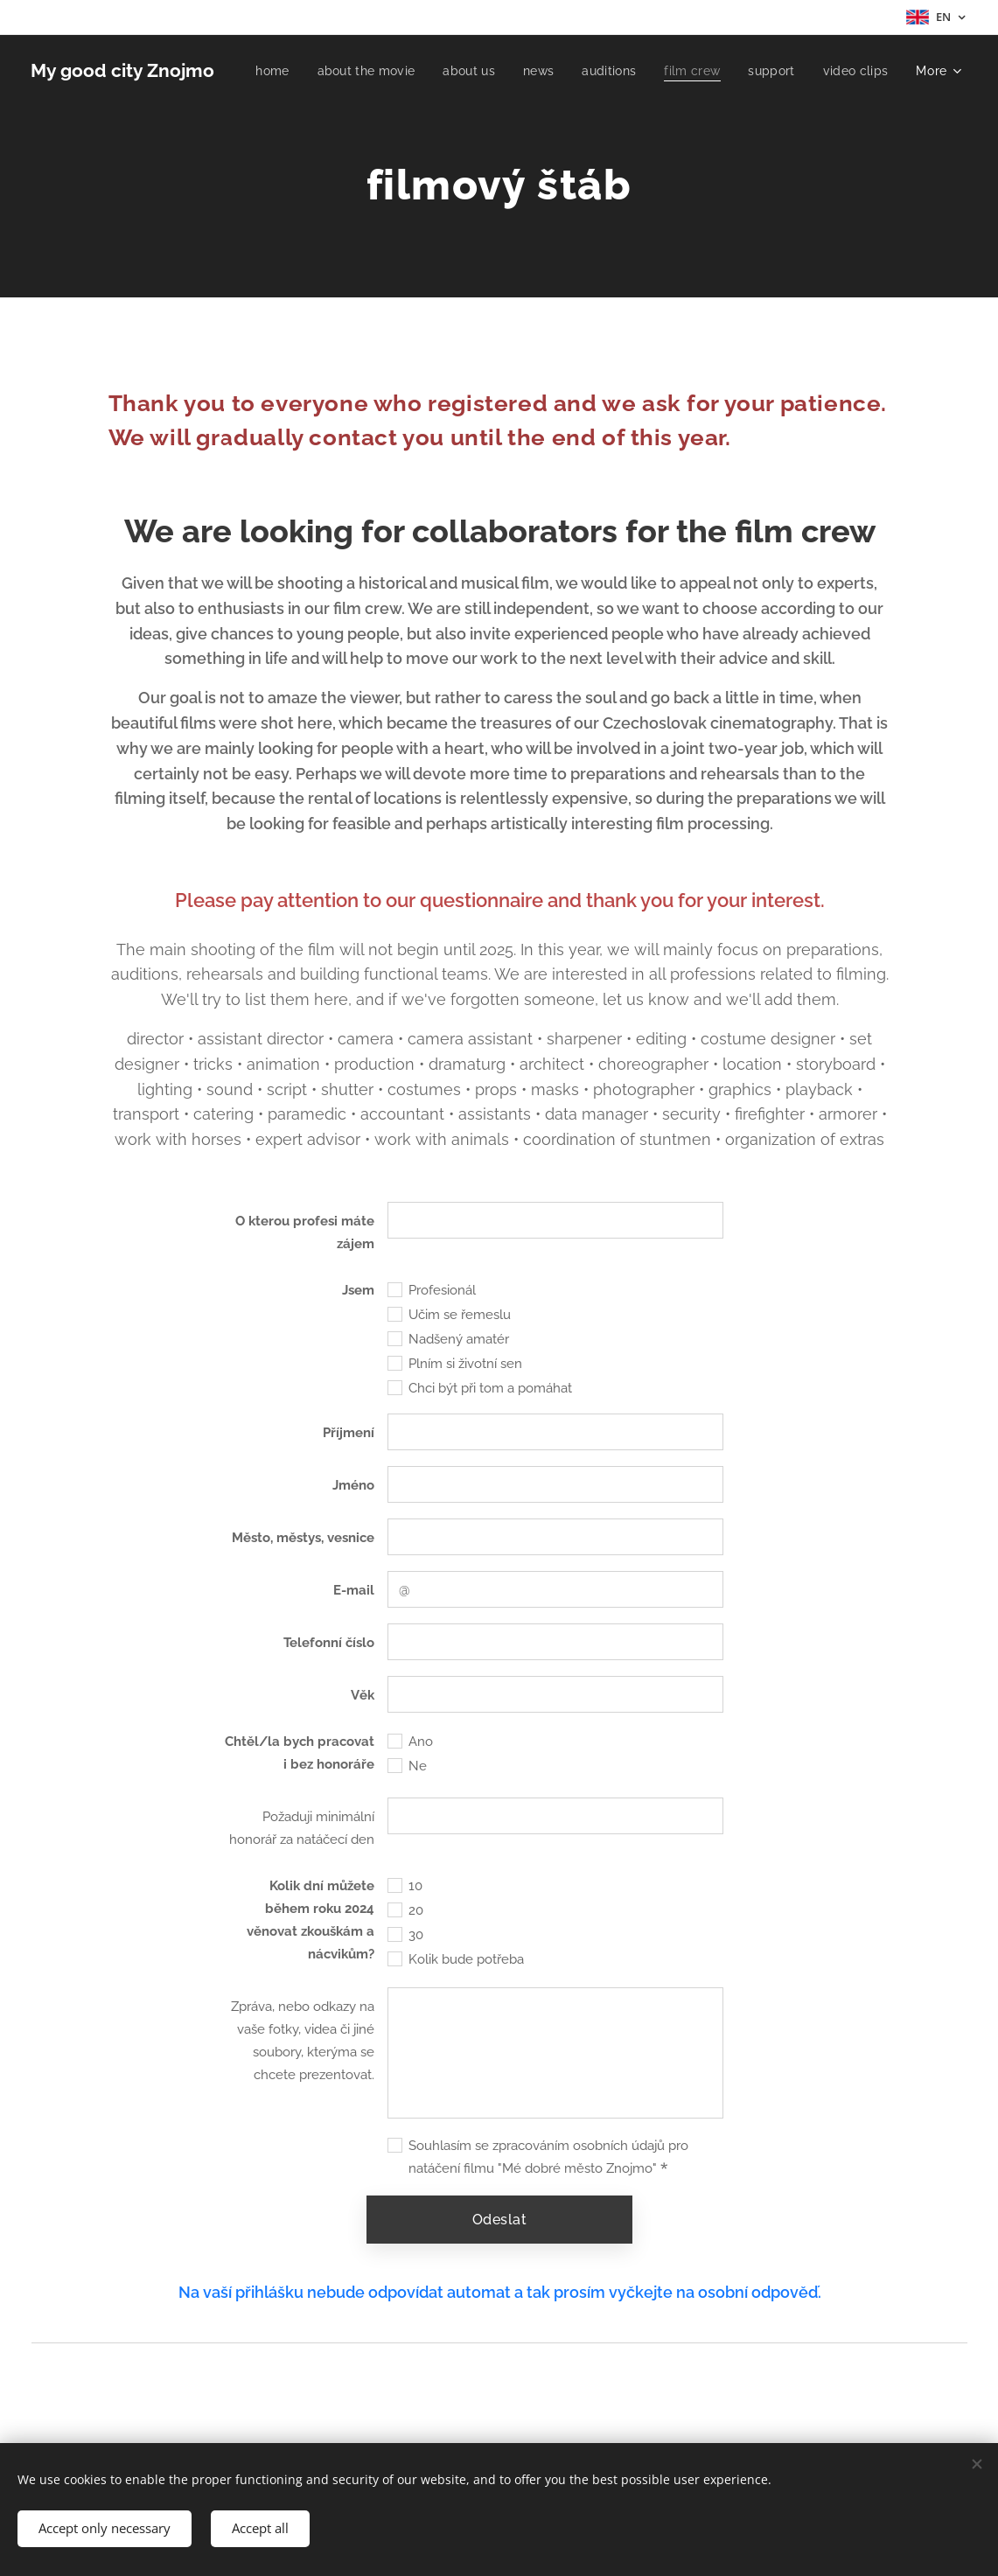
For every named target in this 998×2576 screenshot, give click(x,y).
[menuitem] (353, 71)
